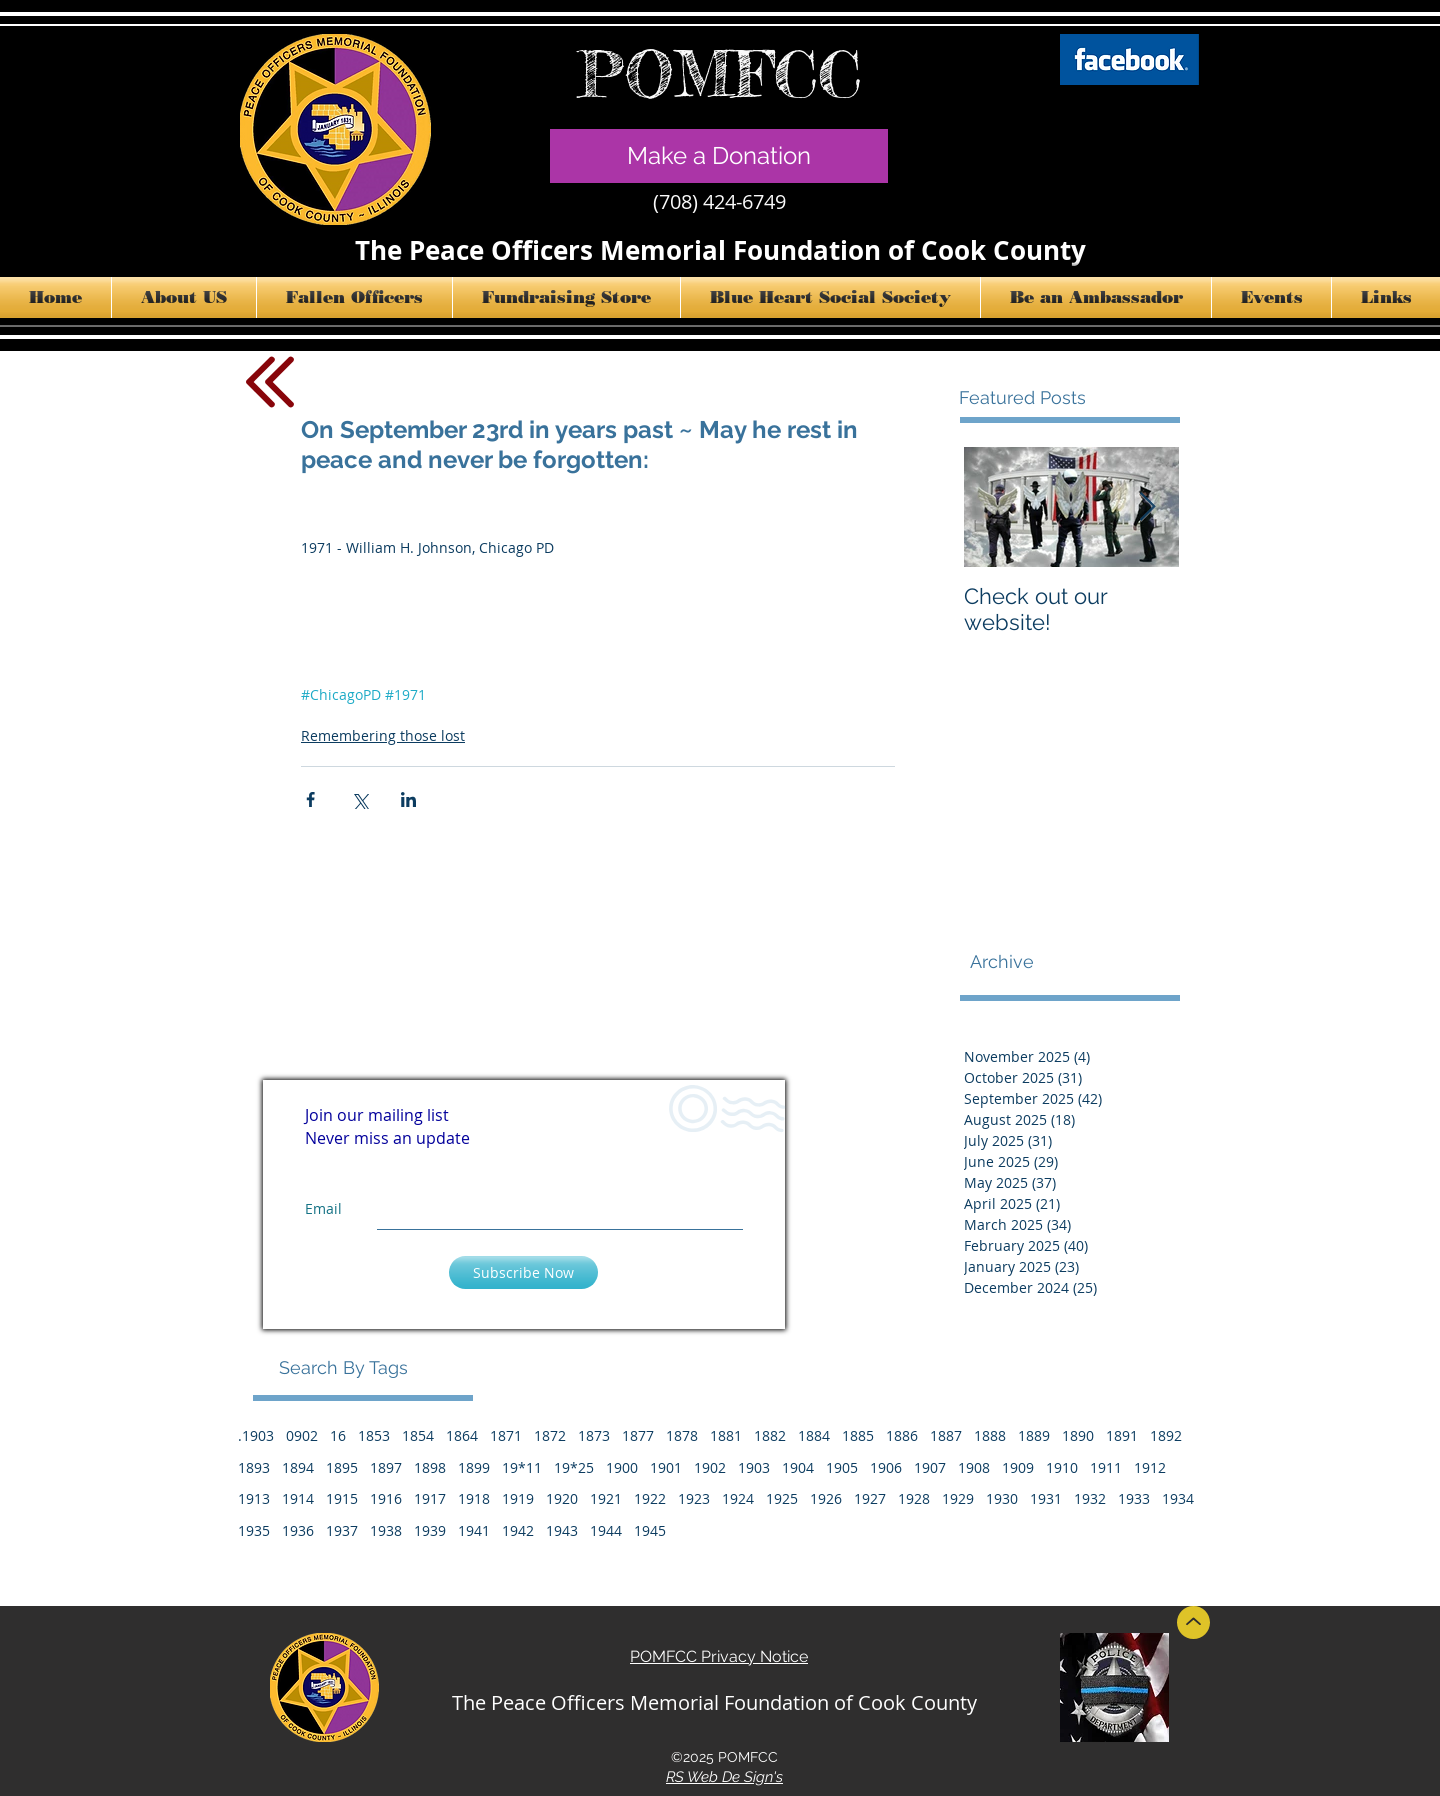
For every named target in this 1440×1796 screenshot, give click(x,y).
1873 (594, 1435)
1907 (930, 1467)
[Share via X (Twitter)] (359, 799)
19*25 (574, 1467)
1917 (430, 1498)
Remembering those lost (383, 735)
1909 (1018, 1467)
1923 (694, 1498)
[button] (184, 297)
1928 (914, 1498)
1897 (386, 1467)
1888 (990, 1435)
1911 (1106, 1467)
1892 (1166, 1435)
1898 (430, 1467)
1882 (770, 1435)
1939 (430, 1530)
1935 (254, 1530)
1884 (814, 1435)
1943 (562, 1530)
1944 (606, 1530)
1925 (782, 1498)
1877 (638, 1435)
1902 (710, 1467)
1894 (298, 1467)
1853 (374, 1435)
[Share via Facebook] (310, 799)
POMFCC (719, 73)
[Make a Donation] (719, 156)
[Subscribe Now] (523, 1272)
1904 (798, 1467)
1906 (886, 1467)
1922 (650, 1498)
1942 (518, 1530)
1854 (418, 1435)
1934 (1178, 1498)
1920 (562, 1498)
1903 (754, 1467)
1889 (1034, 1435)
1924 (738, 1498)
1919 (518, 1498)
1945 (650, 1530)
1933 (1134, 1498)
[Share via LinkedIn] (408, 799)
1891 (1122, 1435)
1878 (682, 1435)
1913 (254, 1498)
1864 (462, 1435)
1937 (342, 1530)
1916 (386, 1498)
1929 (958, 1498)
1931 (1046, 1498)
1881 (726, 1435)
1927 (870, 1498)
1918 (474, 1498)
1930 (1002, 1498)
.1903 (256, 1435)
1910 (1062, 1467)
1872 (550, 1435)
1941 (474, 1530)
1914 (298, 1498)
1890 (1078, 1435)
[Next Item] (1147, 507)
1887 (946, 1435)
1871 (506, 1435)
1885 (858, 1435)
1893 (254, 1467)
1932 (1090, 1498)
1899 (474, 1467)
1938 (386, 1530)
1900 (622, 1467)
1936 (298, 1530)
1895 (342, 1467)
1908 (974, 1467)
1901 (666, 1467)
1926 (826, 1498)
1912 (1150, 1467)
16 (338, 1435)
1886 (902, 1435)
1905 (842, 1467)
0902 (302, 1435)
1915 (342, 1498)
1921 (606, 1498)
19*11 (522, 1467)
